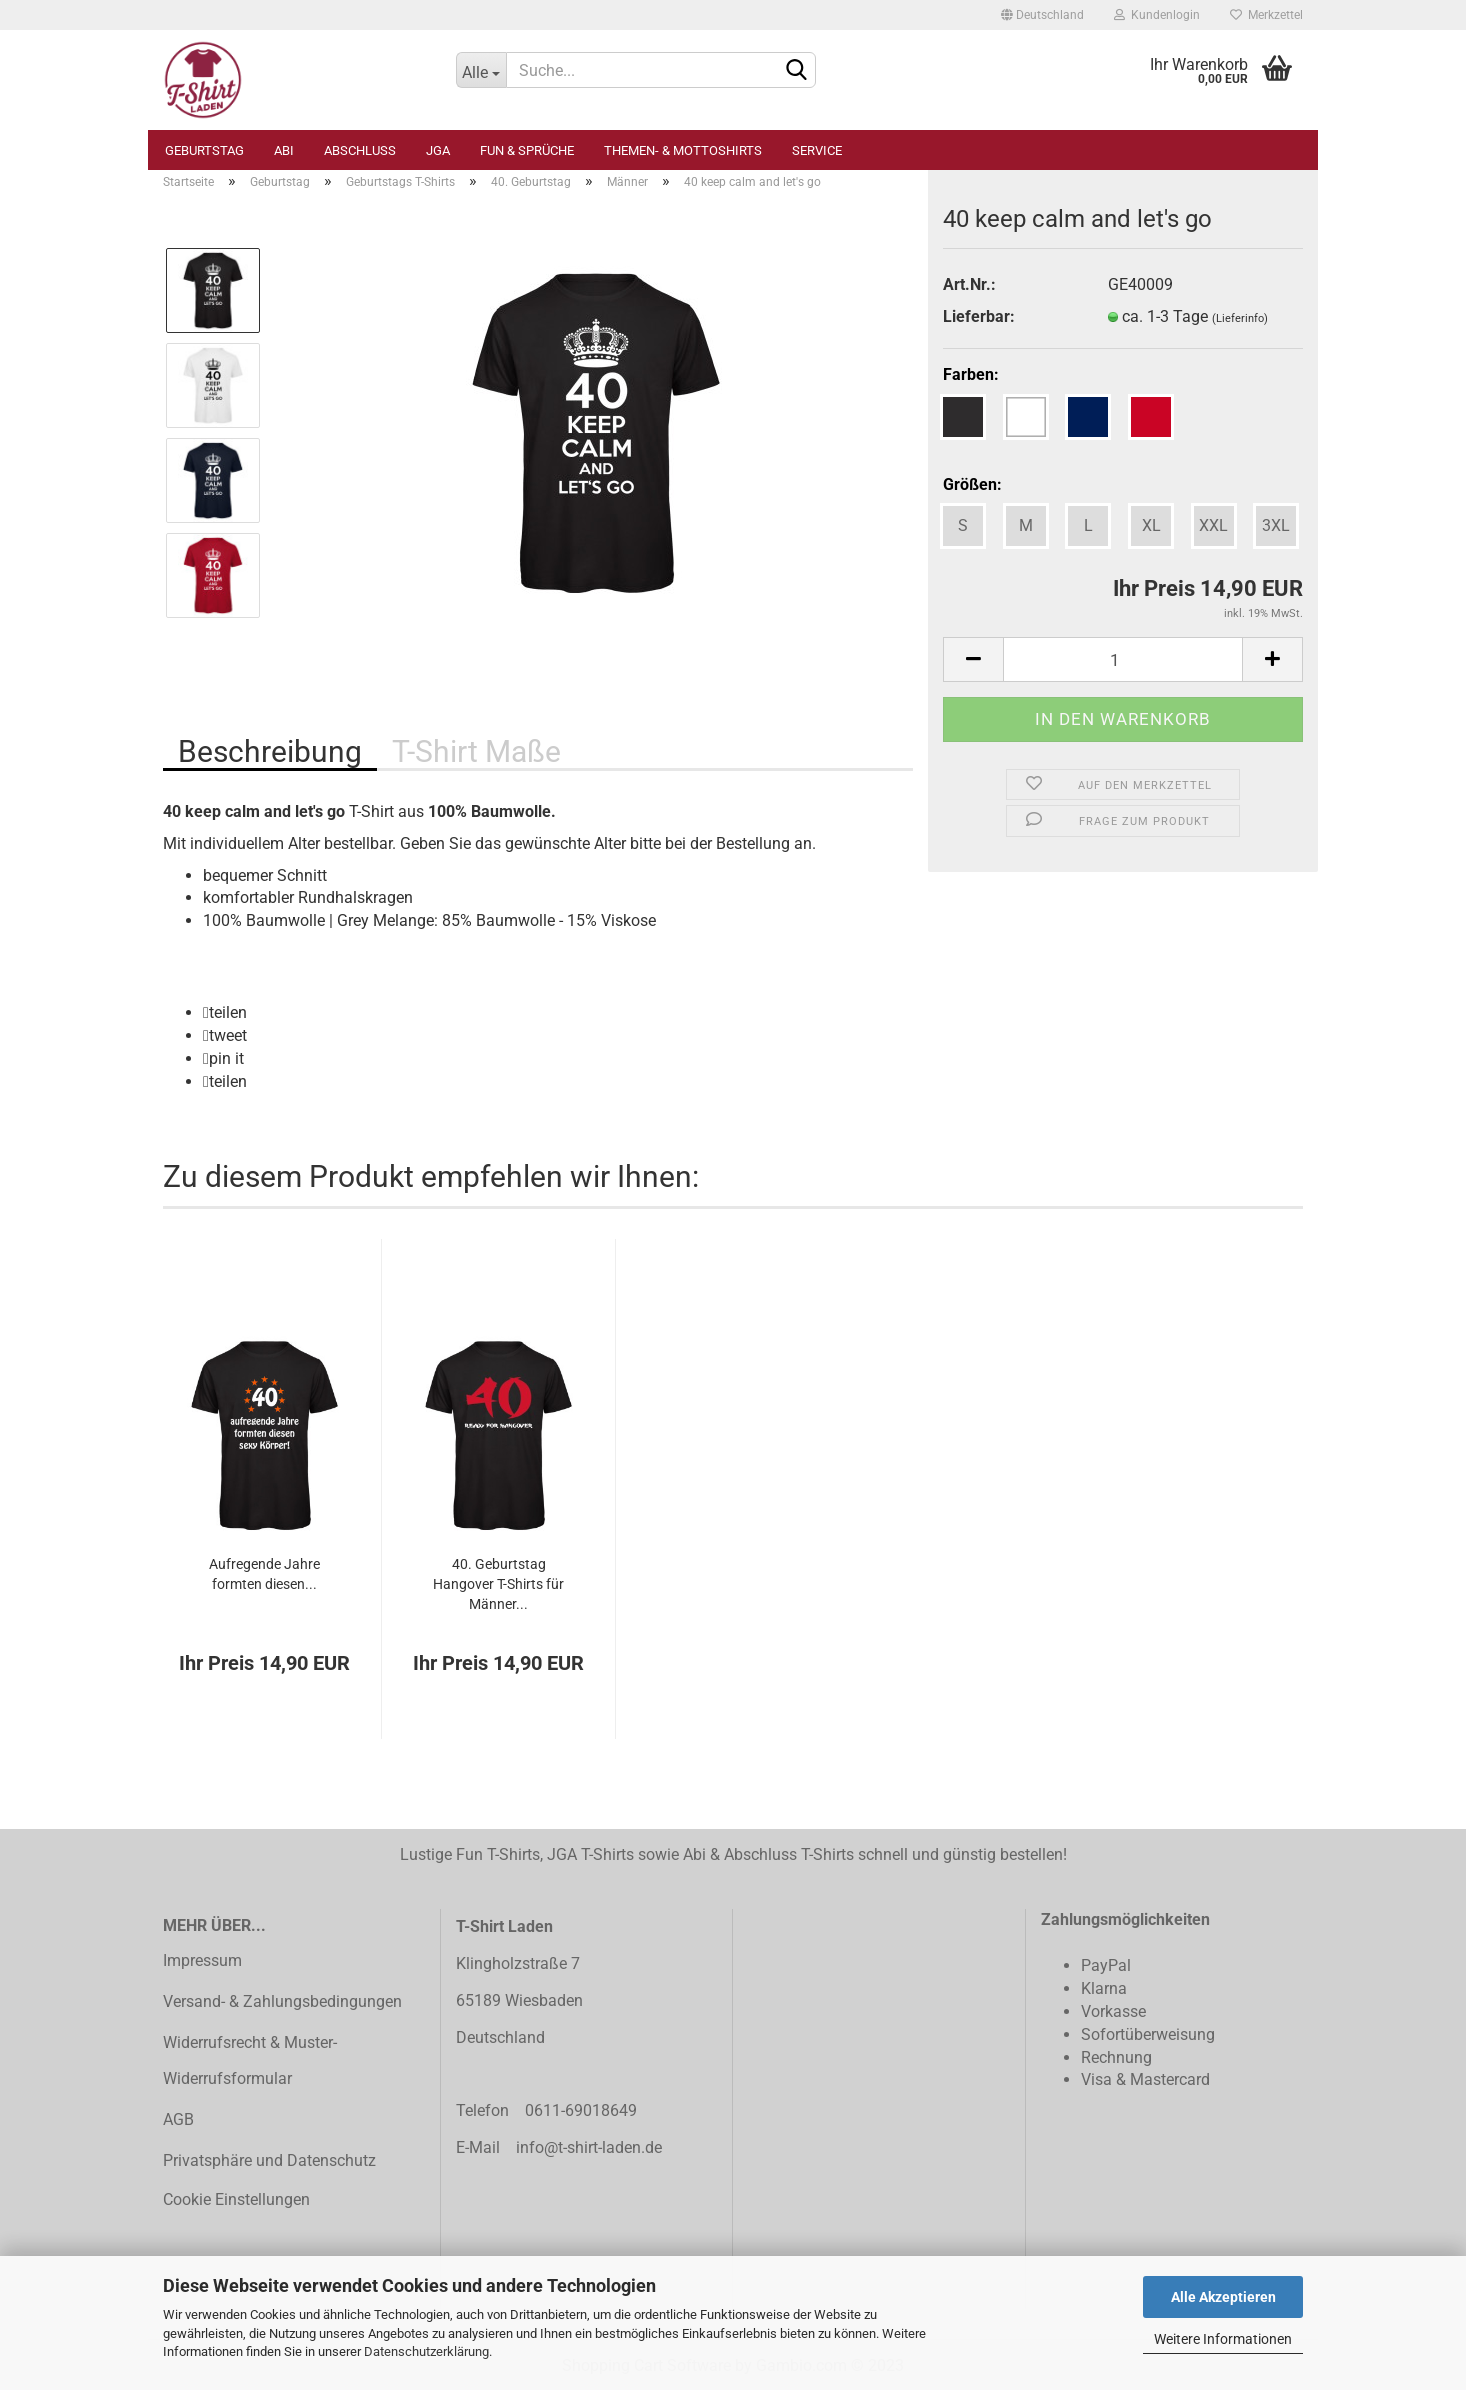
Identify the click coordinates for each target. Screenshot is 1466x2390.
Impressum (202, 1960)
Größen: (972, 484)
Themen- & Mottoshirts (683, 150)
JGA (438, 150)
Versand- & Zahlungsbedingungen (282, 2001)
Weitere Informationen (1223, 2339)
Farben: (971, 374)
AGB (178, 2119)
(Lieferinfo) (1240, 318)
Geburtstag (204, 150)
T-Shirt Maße (476, 751)
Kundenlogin (1157, 15)
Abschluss (360, 150)
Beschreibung (270, 751)
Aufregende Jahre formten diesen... (264, 1574)
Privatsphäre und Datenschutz (269, 2160)
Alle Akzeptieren (1223, 2297)
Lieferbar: (979, 316)
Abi (284, 150)
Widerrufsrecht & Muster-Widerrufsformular (250, 2061)
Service (817, 150)
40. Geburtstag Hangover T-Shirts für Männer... (498, 1584)
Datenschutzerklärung (426, 2351)
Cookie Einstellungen (236, 2199)
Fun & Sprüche (527, 150)
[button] (225, 1012)
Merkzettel (1266, 15)
